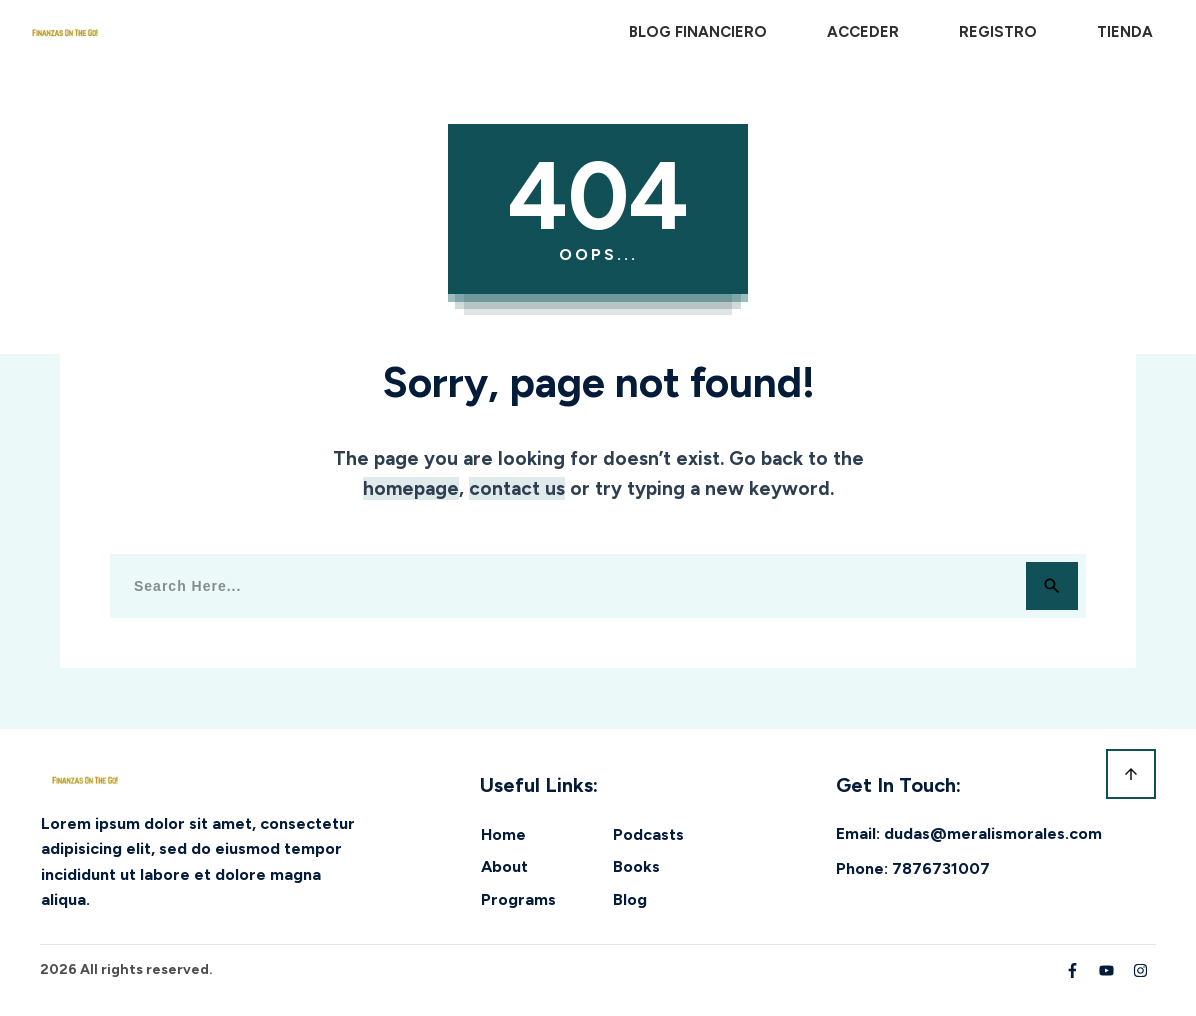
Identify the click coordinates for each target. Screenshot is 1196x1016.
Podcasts (648, 834)
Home (503, 834)
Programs (518, 899)
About (504, 866)
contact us (517, 488)
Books (636, 866)
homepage (411, 488)
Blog (630, 899)
